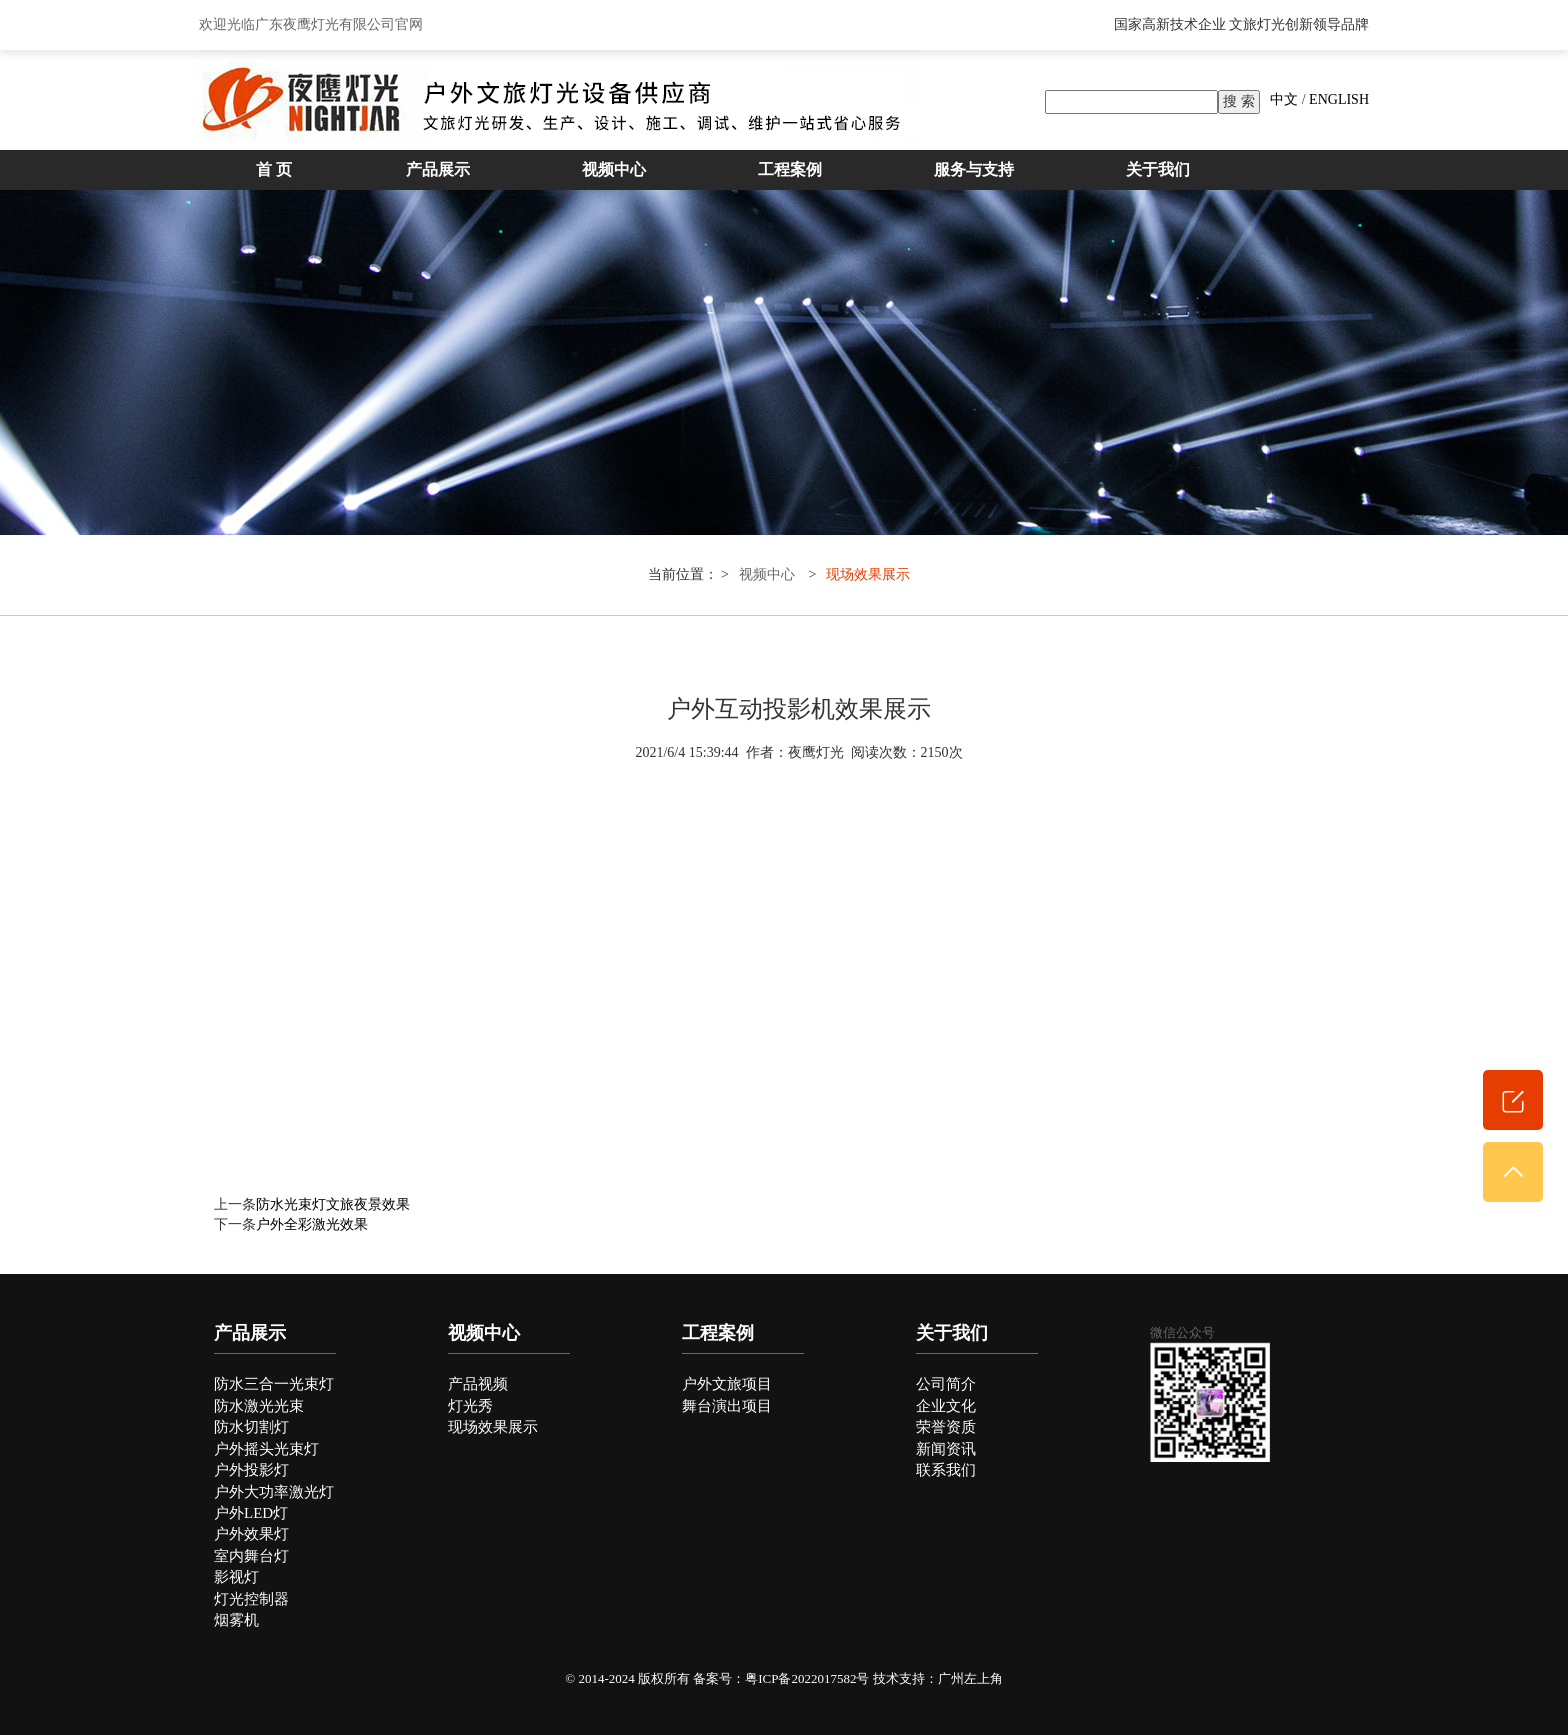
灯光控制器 (251, 1599)
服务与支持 (974, 169)
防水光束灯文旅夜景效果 (333, 1204)
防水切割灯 (251, 1427)
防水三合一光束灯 (274, 1384)
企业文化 (946, 1406)
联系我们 (946, 1470)
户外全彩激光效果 (312, 1224)
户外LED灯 (251, 1513)
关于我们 (1158, 169)
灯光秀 (470, 1406)
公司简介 (946, 1384)
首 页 (274, 169)
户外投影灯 (251, 1470)
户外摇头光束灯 (266, 1449)
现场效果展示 (868, 574)
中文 (1284, 99)
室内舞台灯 (251, 1556)
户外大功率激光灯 (274, 1492)
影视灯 (236, 1577)
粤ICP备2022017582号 (807, 1678)
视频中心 (614, 169)
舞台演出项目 (727, 1406)
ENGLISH (1339, 99)
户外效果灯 (251, 1534)
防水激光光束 (259, 1406)
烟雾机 (236, 1620)
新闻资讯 (946, 1449)
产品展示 (438, 169)
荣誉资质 (946, 1427)
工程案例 (790, 169)
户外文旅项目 (727, 1384)
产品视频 (478, 1384)
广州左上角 (970, 1678)
